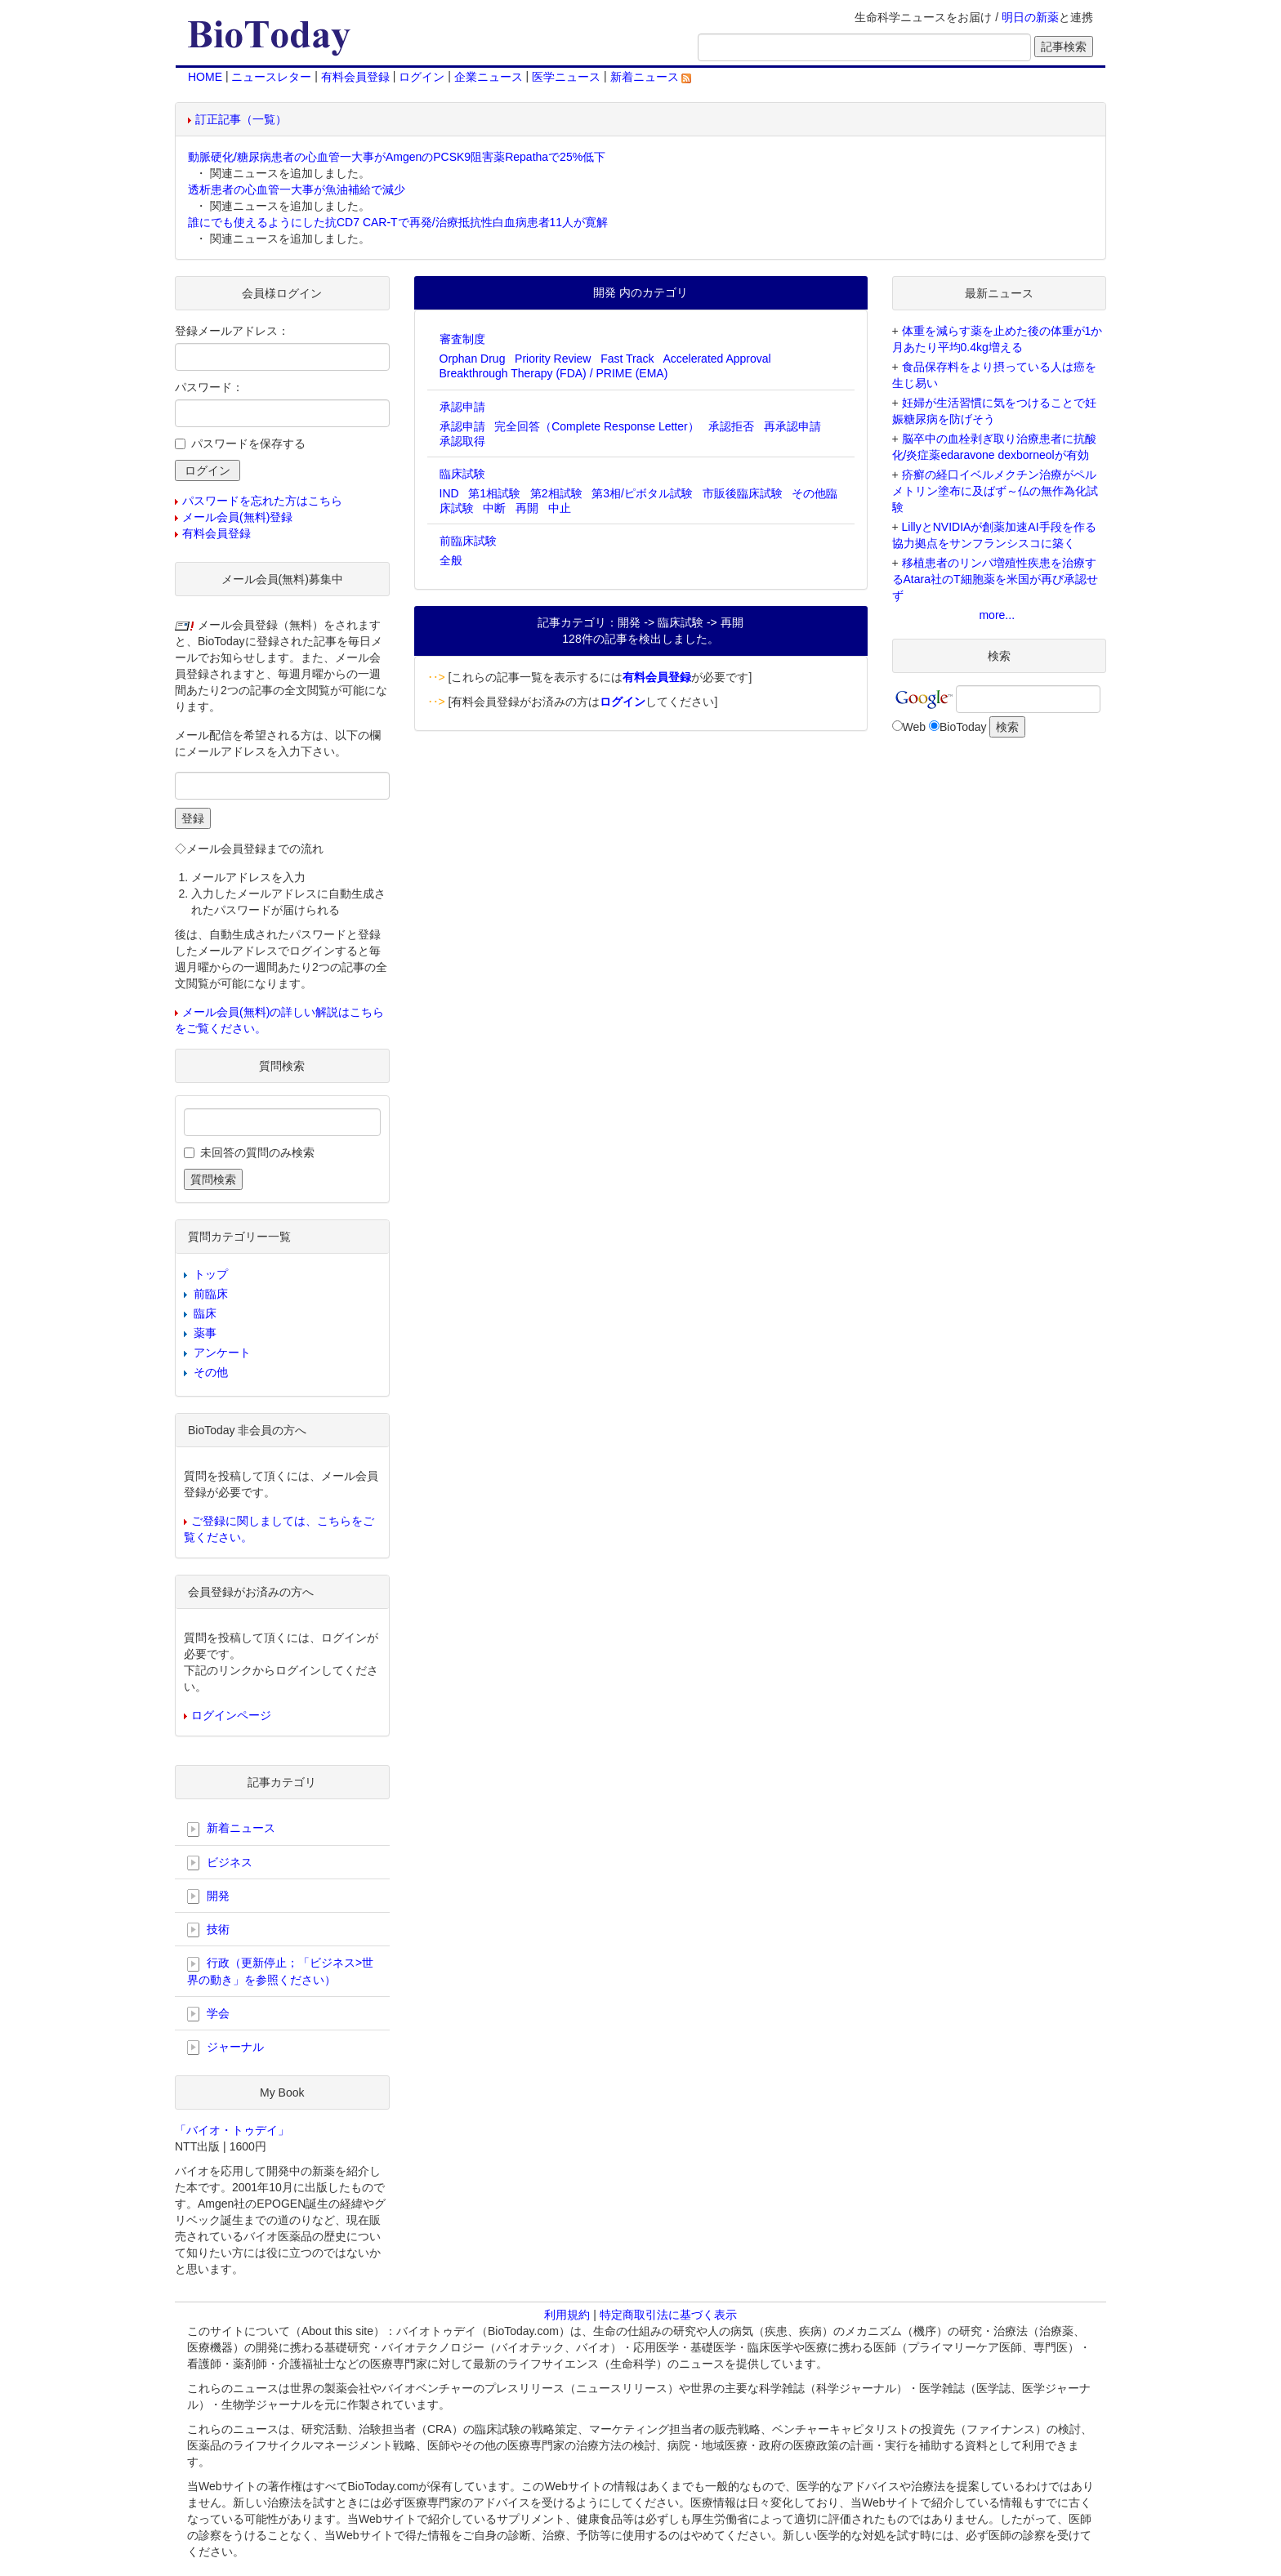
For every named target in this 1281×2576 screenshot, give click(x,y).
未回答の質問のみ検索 (257, 1152)
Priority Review (553, 358)
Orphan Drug (473, 358)
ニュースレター (271, 76)
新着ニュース (651, 76)
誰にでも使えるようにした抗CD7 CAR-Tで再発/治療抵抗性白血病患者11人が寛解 (398, 222)
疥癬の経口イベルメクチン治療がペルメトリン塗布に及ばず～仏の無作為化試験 (995, 491)
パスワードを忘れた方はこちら (262, 500)
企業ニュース (488, 76)
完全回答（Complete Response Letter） (596, 426)
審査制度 (462, 338)
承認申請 (462, 406)
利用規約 (567, 2314)
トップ (211, 1274)
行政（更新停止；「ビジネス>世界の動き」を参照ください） (280, 1970)
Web (914, 726)
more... (997, 615)
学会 (208, 2014)
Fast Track (627, 358)
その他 (211, 1372)
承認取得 (462, 441)
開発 (208, 1896)
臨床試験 (462, 473)
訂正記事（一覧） (241, 119)
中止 (559, 508)
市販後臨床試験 (743, 493)
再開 (527, 508)
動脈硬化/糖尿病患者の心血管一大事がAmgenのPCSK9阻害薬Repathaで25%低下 (396, 156)
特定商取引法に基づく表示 (668, 2314)
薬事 (205, 1332)
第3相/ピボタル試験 (642, 493)
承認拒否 (731, 426)
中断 (494, 508)
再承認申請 (792, 426)
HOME (205, 76)
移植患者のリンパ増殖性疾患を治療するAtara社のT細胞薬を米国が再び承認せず (995, 579)
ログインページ (231, 1715)
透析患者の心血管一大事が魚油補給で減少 (296, 189)
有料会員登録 (355, 76)
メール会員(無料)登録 (237, 517)
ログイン (421, 76)
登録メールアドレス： (232, 330)
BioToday (963, 726)
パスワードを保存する (248, 443)
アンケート (222, 1352)
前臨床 (211, 1293)
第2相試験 (556, 493)
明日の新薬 (1030, 17)
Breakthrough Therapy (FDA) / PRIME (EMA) (554, 373)
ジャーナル (225, 2047)
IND (449, 493)
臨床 (205, 1313)
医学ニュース (566, 76)
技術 (208, 1930)
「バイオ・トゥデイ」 (232, 2130)
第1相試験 (494, 493)
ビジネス (219, 1863)
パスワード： (209, 387)
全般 (451, 560)
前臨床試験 (468, 540)
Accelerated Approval (716, 358)
